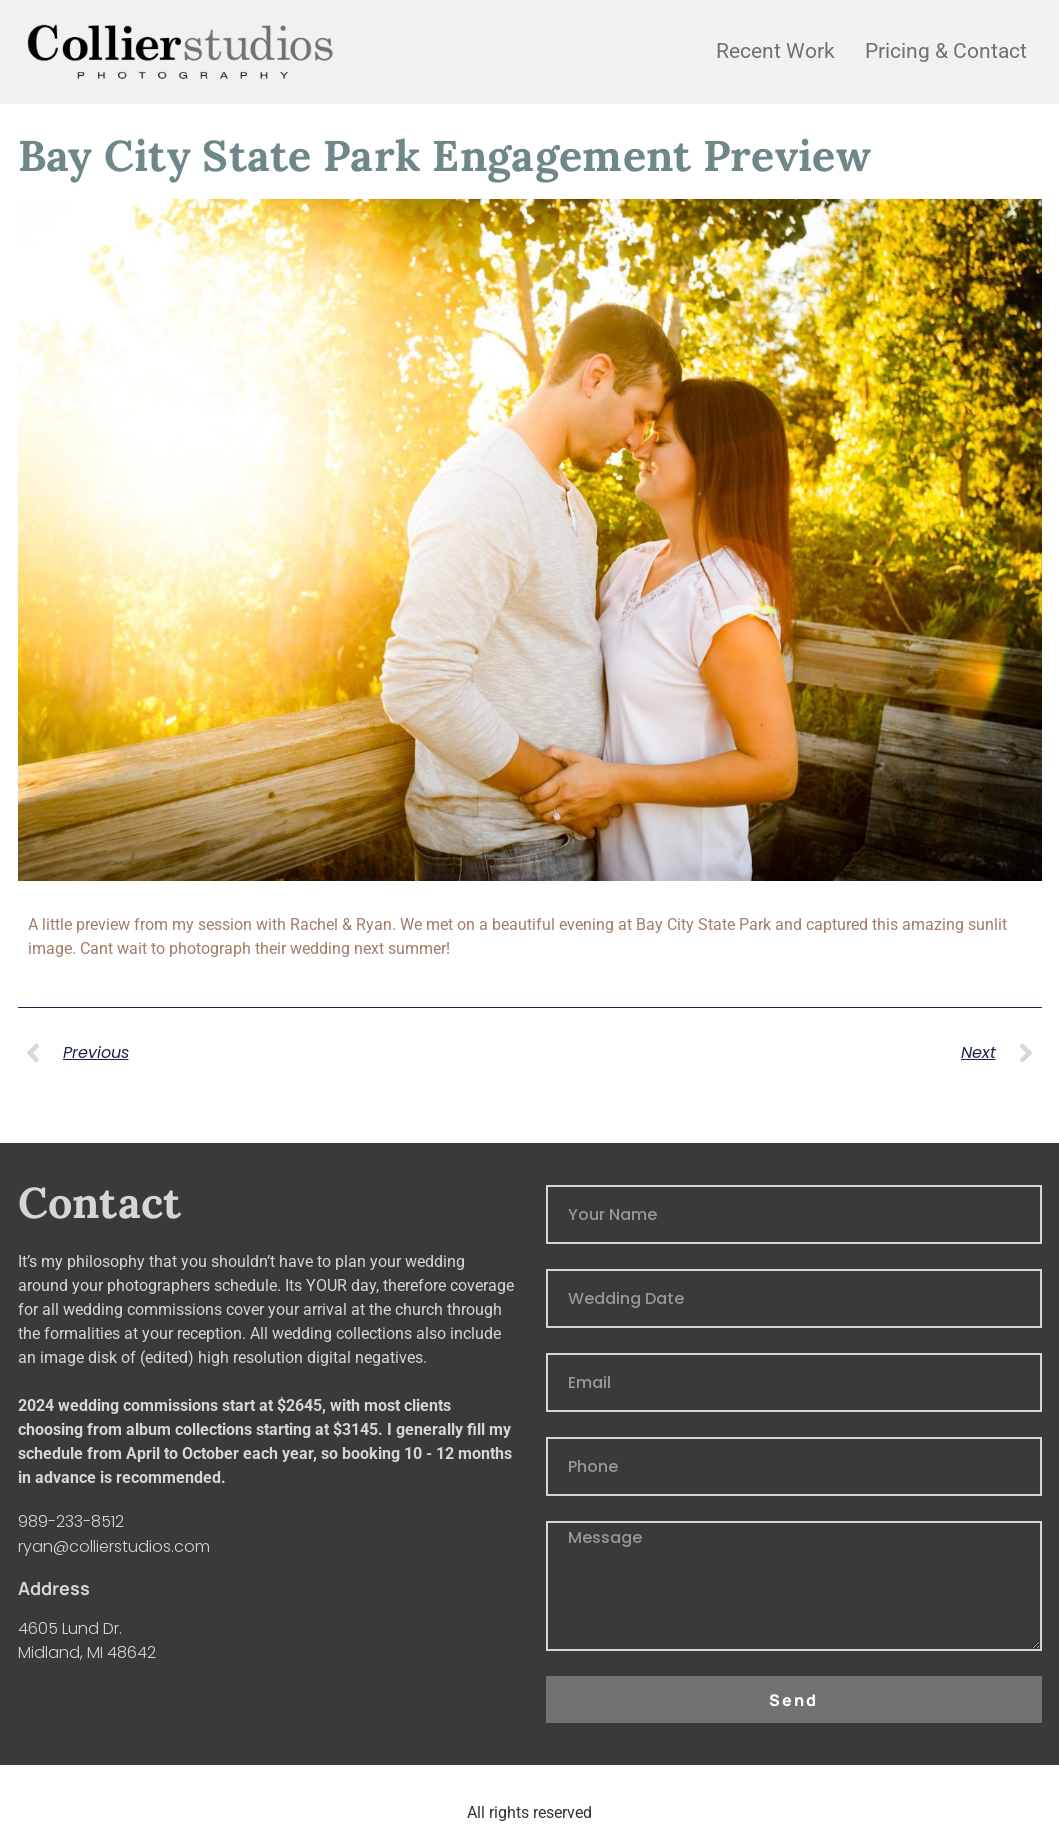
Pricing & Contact (946, 51)
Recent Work (775, 51)
